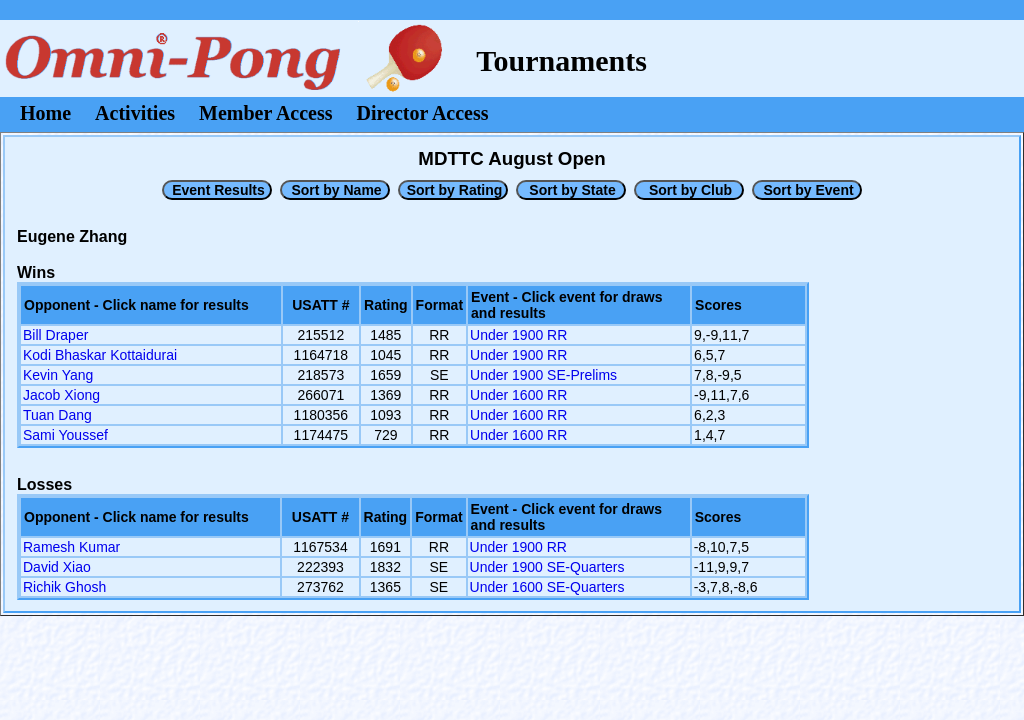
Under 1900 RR (518, 335)
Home (45, 113)
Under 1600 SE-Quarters (547, 587)
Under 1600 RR (518, 395)
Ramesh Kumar (71, 547)
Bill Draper (55, 335)
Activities (135, 113)
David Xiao (57, 567)
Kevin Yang (58, 375)
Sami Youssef (65, 435)
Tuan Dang (57, 415)
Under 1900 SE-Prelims (543, 375)
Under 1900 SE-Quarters (547, 567)
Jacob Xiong (61, 395)
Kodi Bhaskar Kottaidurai (100, 355)
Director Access (423, 113)
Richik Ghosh (64, 587)
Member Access (265, 113)
